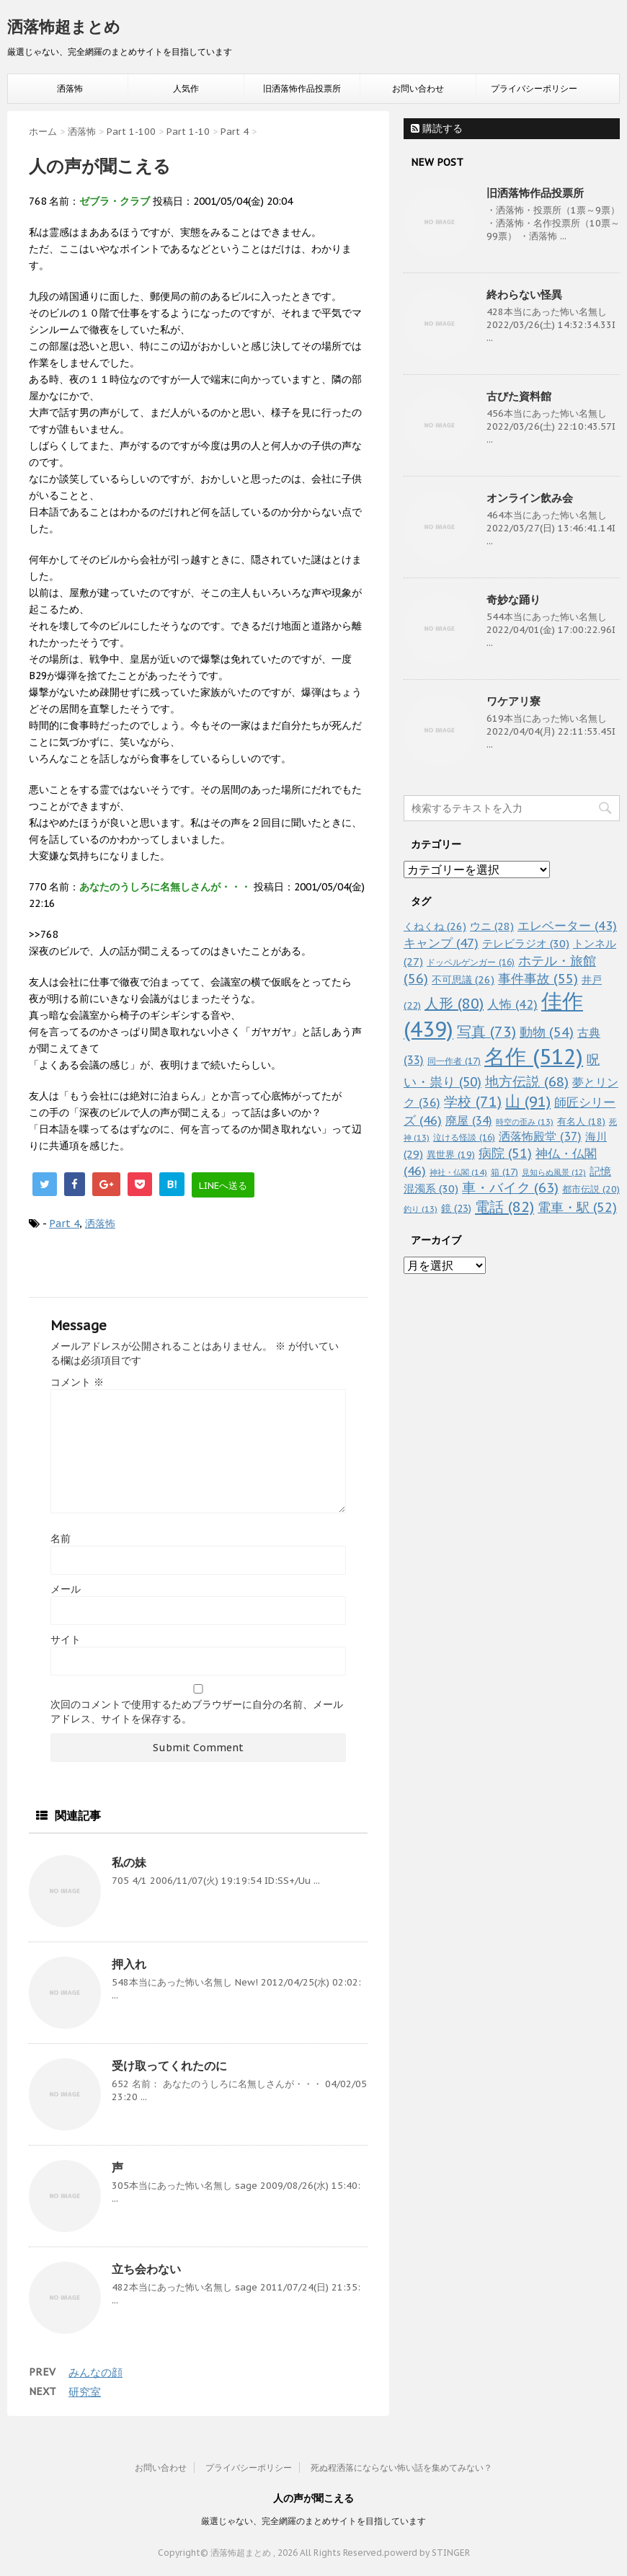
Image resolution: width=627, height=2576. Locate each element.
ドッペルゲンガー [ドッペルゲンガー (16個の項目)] (471, 962)
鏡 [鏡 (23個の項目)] (456, 1208)
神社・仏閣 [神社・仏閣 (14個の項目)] (458, 1172)
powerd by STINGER (427, 2552)
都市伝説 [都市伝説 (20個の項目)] (591, 1189)
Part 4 (64, 1223)
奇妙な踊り (513, 599)
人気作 (186, 88)
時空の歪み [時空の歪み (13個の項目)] (524, 1122)
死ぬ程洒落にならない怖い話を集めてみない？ (401, 2467)
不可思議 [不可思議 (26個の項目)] (463, 979)
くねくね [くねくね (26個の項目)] (435, 926)
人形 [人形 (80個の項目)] (454, 1003)
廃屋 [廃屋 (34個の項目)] (468, 1120)
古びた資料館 (518, 396)
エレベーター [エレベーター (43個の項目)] (567, 926)
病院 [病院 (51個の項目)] (505, 1153)
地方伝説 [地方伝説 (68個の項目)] (527, 1081)
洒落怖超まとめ (63, 27)
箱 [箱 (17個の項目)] (504, 1171)
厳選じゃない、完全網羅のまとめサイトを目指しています (313, 2520)
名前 (60, 1538)
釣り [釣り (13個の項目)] (420, 1209)
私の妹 (129, 1862)
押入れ (129, 1964)
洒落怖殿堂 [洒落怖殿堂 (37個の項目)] (540, 1136)
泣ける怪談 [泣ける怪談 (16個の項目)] (464, 1137)
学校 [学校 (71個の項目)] (473, 1101)
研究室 (84, 2392)
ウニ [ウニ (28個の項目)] (492, 926)
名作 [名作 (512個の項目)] (533, 1056)
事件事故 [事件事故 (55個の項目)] (538, 978)
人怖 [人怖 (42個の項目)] (512, 1004)
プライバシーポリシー (534, 88)
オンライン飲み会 (529, 498)
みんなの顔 (95, 2372)
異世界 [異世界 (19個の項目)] (451, 1154)
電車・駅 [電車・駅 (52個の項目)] (577, 1207)
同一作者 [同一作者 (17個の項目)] (454, 1060)
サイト (65, 1639)
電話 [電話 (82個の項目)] (504, 1207)
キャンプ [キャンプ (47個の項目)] (441, 942)
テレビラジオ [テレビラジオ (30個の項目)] (525, 943)
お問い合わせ (418, 88)
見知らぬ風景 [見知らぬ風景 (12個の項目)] (554, 1172)
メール (65, 1589)
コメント (77, 1382)
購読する (437, 128)
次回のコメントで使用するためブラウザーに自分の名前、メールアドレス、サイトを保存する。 (196, 1711)
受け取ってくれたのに (169, 2065)
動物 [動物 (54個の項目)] (547, 1032)
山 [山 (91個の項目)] (528, 1101)
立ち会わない (146, 2269)
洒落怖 (70, 88)
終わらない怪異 (524, 294)
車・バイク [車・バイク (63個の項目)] (510, 1187)
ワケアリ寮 (513, 701)
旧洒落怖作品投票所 (302, 88)
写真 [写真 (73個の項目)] (486, 1031)
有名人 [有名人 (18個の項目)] (581, 1121)
